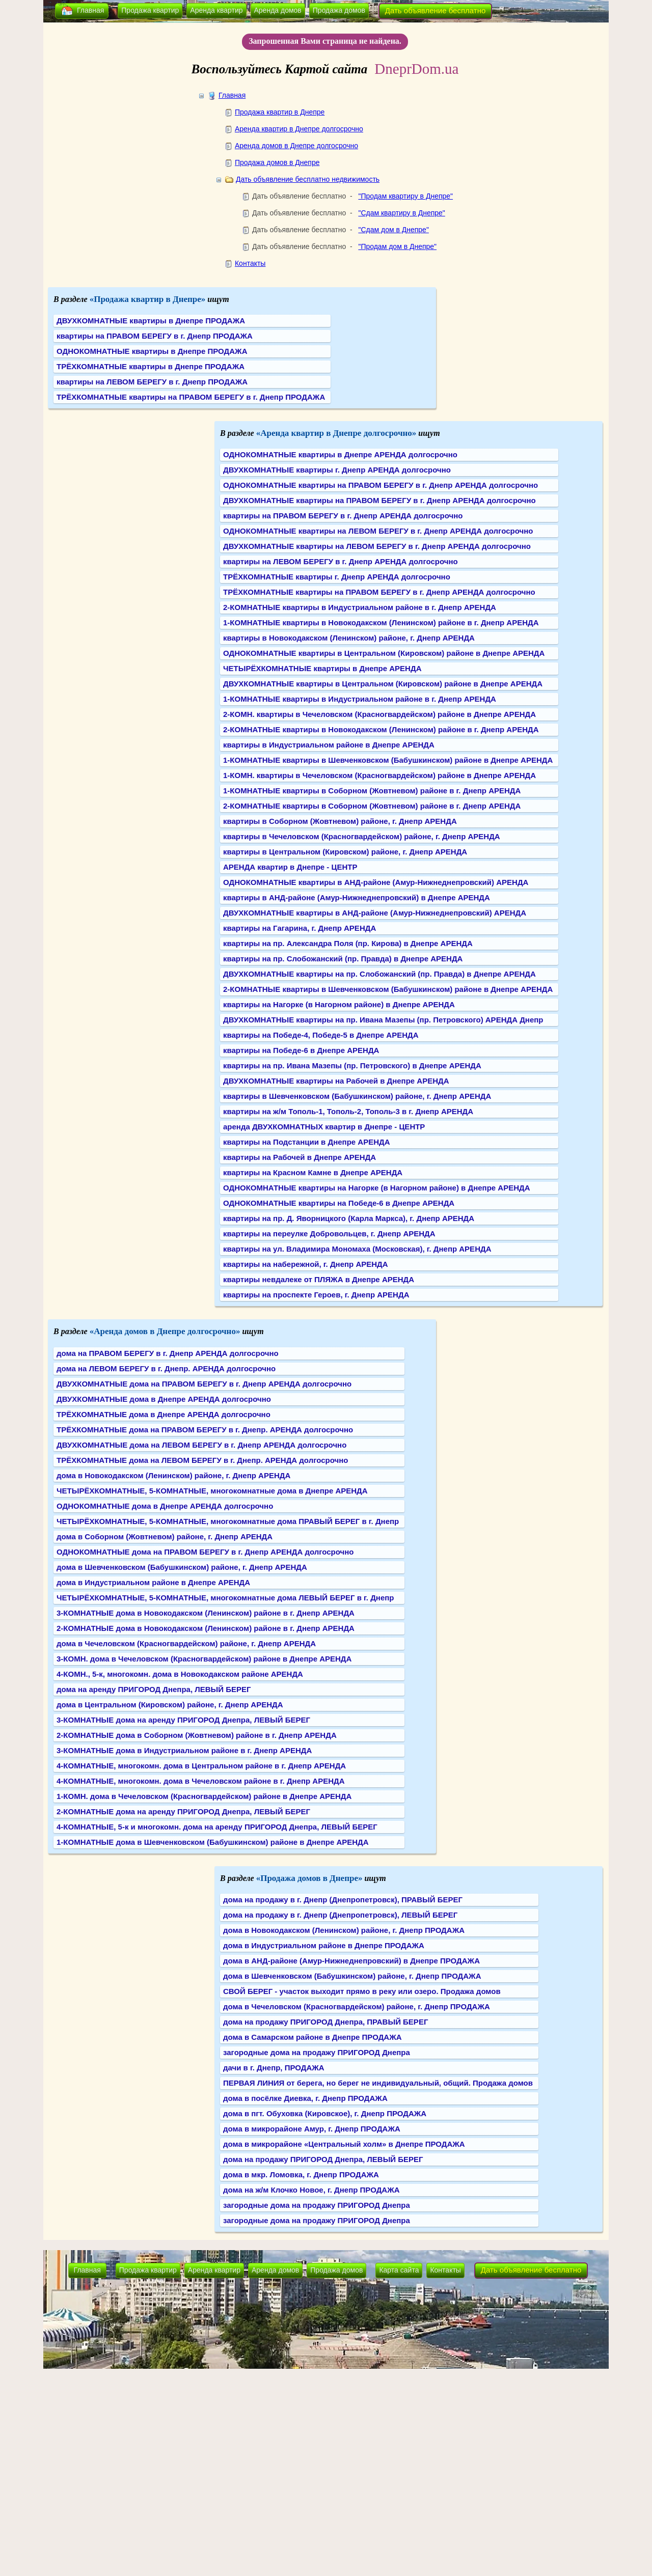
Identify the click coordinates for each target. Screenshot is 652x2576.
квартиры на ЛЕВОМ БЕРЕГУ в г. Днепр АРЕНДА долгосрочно (340, 561)
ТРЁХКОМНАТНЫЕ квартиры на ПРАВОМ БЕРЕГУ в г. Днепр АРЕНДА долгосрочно (379, 592)
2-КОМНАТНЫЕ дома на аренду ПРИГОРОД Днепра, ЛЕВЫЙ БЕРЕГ (183, 1811)
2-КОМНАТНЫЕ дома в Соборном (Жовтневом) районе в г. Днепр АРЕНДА (197, 1735)
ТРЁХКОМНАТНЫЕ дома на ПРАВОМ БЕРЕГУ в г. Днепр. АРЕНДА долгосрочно (205, 1429)
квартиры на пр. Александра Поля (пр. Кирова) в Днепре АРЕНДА (348, 943)
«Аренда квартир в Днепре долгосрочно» (336, 433)
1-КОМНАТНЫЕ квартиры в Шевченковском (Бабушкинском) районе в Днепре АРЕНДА (388, 760)
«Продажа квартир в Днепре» (148, 299)
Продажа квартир (150, 10)
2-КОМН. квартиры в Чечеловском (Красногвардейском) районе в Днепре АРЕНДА (379, 714)
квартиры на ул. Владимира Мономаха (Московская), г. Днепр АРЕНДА (357, 1248)
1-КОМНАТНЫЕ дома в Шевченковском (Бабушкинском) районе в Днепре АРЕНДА (213, 1842)
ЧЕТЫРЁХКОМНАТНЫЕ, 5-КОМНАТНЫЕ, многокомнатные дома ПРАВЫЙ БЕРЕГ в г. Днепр (228, 1521)
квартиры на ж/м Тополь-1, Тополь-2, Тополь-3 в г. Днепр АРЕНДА (348, 1111)
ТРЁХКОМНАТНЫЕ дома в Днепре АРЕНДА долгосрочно (163, 1414)
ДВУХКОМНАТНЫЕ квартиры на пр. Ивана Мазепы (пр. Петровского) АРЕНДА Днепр (383, 1019)
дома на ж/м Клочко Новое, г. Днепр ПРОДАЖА (311, 2189)
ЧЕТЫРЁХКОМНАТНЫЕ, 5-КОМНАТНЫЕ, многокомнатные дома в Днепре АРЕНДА (212, 1490)
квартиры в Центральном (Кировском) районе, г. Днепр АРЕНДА (345, 851)
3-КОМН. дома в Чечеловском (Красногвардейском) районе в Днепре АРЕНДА (204, 1658)
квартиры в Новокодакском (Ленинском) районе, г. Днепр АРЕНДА (349, 637)
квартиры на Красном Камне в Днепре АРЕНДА (312, 1172)
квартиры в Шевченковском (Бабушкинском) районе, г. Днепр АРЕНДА (357, 1096)
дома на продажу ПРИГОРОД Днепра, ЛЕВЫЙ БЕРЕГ (323, 2159)
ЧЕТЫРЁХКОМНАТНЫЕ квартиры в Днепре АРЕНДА (322, 668)
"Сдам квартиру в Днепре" (401, 213)
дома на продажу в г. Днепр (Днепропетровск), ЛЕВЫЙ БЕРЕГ (340, 1914)
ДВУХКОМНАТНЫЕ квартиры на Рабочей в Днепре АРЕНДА (336, 1080)
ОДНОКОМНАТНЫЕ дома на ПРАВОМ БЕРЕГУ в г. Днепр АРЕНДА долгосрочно (205, 1551)
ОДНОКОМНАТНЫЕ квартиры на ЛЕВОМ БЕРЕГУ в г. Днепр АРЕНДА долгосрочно (378, 531)
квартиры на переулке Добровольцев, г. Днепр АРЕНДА (329, 1233)
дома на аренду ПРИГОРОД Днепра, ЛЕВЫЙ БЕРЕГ (154, 1689)
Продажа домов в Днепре (277, 162)
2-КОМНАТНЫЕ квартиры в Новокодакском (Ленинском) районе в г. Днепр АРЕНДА (381, 729)
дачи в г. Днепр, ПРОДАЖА (273, 2067)
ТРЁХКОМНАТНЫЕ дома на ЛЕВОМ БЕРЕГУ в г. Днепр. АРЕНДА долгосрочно (202, 1460)
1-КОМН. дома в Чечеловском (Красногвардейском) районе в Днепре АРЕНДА (204, 1796)
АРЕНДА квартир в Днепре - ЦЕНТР (290, 867)
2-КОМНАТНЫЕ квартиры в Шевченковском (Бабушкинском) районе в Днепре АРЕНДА (388, 989)
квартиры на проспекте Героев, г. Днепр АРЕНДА (316, 1294)
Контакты (250, 263)
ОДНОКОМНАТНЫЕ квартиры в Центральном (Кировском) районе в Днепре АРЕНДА (384, 653)
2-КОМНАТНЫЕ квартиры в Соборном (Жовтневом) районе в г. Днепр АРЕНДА (372, 805)
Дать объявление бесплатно (435, 10)
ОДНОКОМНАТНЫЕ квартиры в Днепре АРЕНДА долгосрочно (340, 454)
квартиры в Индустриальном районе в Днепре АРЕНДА (328, 744)
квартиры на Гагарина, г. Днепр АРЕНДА (299, 928)
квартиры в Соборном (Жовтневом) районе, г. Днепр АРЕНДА (340, 821)
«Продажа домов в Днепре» (309, 1878)
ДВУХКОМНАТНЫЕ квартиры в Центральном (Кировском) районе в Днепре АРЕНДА (382, 683)
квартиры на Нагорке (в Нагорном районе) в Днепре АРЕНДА (339, 1004)
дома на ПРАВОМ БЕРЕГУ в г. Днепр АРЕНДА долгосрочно (168, 1353)
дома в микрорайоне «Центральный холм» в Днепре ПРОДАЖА (344, 2144)
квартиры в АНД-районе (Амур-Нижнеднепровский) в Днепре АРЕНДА (356, 897)
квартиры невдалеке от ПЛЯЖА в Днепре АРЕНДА (318, 1279)
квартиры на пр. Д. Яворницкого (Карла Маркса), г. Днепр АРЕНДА (348, 1218)
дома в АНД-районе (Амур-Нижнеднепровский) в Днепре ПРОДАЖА (351, 1960)
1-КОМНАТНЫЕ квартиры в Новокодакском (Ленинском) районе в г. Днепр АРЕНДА (381, 622)
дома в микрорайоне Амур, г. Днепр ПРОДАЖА (311, 2128)
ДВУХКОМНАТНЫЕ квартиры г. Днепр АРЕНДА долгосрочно (337, 469)
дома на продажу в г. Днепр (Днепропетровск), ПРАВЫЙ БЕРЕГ (343, 1899)
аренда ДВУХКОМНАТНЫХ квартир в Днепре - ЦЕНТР (324, 1126)
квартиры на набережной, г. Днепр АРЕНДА (305, 1264)
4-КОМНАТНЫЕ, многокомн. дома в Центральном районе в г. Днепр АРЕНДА (201, 1765)
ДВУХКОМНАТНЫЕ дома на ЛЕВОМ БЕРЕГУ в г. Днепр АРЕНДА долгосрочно (201, 1445)
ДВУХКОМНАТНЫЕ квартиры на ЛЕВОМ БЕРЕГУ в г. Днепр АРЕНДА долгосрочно (377, 546)
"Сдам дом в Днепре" (393, 230)
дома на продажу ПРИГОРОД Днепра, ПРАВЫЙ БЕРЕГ (325, 2021)
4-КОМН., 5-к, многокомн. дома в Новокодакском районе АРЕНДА (180, 1674)
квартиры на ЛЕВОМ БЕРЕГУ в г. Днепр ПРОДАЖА (152, 381)
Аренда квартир (216, 10)
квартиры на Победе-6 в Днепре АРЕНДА (301, 1050)
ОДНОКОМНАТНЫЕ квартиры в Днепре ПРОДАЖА (152, 351)
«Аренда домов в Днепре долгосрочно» (165, 1331)
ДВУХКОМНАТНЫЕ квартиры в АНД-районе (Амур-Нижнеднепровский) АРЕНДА (374, 912)
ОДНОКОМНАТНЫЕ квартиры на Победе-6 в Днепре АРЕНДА (338, 1203)
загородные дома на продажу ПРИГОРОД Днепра (316, 2052)
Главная (90, 10)
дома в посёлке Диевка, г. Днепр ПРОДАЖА (305, 2098)
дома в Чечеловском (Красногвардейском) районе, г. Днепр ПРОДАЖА (356, 2006)
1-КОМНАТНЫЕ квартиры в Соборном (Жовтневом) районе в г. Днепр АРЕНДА (372, 790)
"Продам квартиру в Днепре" (405, 196)
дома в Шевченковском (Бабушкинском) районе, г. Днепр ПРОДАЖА (352, 1976)
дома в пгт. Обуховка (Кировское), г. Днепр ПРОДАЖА (324, 2113)
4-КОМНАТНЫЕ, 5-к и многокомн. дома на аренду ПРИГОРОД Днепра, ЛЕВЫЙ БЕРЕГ (217, 1826)
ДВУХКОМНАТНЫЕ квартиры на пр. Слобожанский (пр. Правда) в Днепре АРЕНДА (379, 974)
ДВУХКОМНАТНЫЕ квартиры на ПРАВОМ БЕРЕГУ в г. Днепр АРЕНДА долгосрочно (379, 500)
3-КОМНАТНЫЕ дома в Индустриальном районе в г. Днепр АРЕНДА (184, 1750)
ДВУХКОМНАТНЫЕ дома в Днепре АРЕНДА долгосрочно (164, 1399)
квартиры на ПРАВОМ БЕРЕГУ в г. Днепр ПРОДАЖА (155, 335)
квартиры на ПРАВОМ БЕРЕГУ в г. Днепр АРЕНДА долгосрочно (343, 515)
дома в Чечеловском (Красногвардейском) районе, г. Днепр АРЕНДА (186, 1643)
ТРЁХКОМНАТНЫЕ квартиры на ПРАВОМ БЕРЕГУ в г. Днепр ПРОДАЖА (191, 397)
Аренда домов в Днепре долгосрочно (296, 146)
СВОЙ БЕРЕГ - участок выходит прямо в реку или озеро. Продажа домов (362, 1991)
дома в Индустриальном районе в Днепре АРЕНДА (153, 1582)
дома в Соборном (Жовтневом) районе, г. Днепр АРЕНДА (165, 1536)
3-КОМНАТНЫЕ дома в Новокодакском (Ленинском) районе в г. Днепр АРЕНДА (206, 1613)
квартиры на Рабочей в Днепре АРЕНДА (299, 1157)
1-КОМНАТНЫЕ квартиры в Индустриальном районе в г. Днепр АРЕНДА (359, 699)
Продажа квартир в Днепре (279, 112)
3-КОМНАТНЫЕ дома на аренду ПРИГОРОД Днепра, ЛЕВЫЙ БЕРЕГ (183, 1719)
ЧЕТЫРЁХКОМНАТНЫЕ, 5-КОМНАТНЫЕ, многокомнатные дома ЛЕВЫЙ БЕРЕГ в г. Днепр (225, 1597)
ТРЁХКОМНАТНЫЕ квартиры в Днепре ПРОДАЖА (150, 366)
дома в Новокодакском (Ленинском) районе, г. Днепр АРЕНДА (173, 1475)
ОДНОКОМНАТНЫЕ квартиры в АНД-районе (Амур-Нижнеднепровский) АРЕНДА (375, 882)
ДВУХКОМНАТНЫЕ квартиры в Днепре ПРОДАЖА (151, 320)
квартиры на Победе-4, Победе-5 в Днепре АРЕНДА (321, 1035)
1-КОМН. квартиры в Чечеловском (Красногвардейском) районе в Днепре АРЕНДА (379, 775)
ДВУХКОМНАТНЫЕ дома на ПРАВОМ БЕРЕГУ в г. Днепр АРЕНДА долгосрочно (204, 1383)
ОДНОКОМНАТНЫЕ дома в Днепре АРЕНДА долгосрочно (165, 1506)
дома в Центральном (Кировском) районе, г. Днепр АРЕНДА (170, 1704)
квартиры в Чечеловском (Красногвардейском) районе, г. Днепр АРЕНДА (361, 836)
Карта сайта (399, 2270)
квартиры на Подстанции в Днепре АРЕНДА (306, 1142)
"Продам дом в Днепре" (397, 246)
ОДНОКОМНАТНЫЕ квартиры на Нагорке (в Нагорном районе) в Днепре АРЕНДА (376, 1187)
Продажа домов (339, 10)
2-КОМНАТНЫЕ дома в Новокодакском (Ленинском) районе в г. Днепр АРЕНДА (206, 1628)
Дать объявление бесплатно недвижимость (307, 179)
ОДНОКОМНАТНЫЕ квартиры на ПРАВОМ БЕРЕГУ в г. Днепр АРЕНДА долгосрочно (380, 485)
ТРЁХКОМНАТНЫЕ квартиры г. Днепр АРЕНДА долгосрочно (336, 576)
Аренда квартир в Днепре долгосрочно (299, 129)
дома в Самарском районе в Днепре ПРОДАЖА (312, 2037)
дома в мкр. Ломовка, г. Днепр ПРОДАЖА (301, 2174)
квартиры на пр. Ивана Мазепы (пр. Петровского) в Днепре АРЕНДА (352, 1065)
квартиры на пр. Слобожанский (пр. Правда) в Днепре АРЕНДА (343, 958)
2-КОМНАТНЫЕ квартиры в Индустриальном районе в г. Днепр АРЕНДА (359, 607)
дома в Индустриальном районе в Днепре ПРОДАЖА (323, 1945)
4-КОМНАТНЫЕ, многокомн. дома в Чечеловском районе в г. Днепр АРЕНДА (201, 1781)
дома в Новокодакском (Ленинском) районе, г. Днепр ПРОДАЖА (344, 1930)
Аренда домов (278, 10)
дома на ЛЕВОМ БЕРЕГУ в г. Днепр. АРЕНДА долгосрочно (166, 1368)
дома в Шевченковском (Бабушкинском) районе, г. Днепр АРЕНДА (182, 1567)
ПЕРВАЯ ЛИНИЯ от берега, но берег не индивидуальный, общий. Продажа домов (378, 2083)
